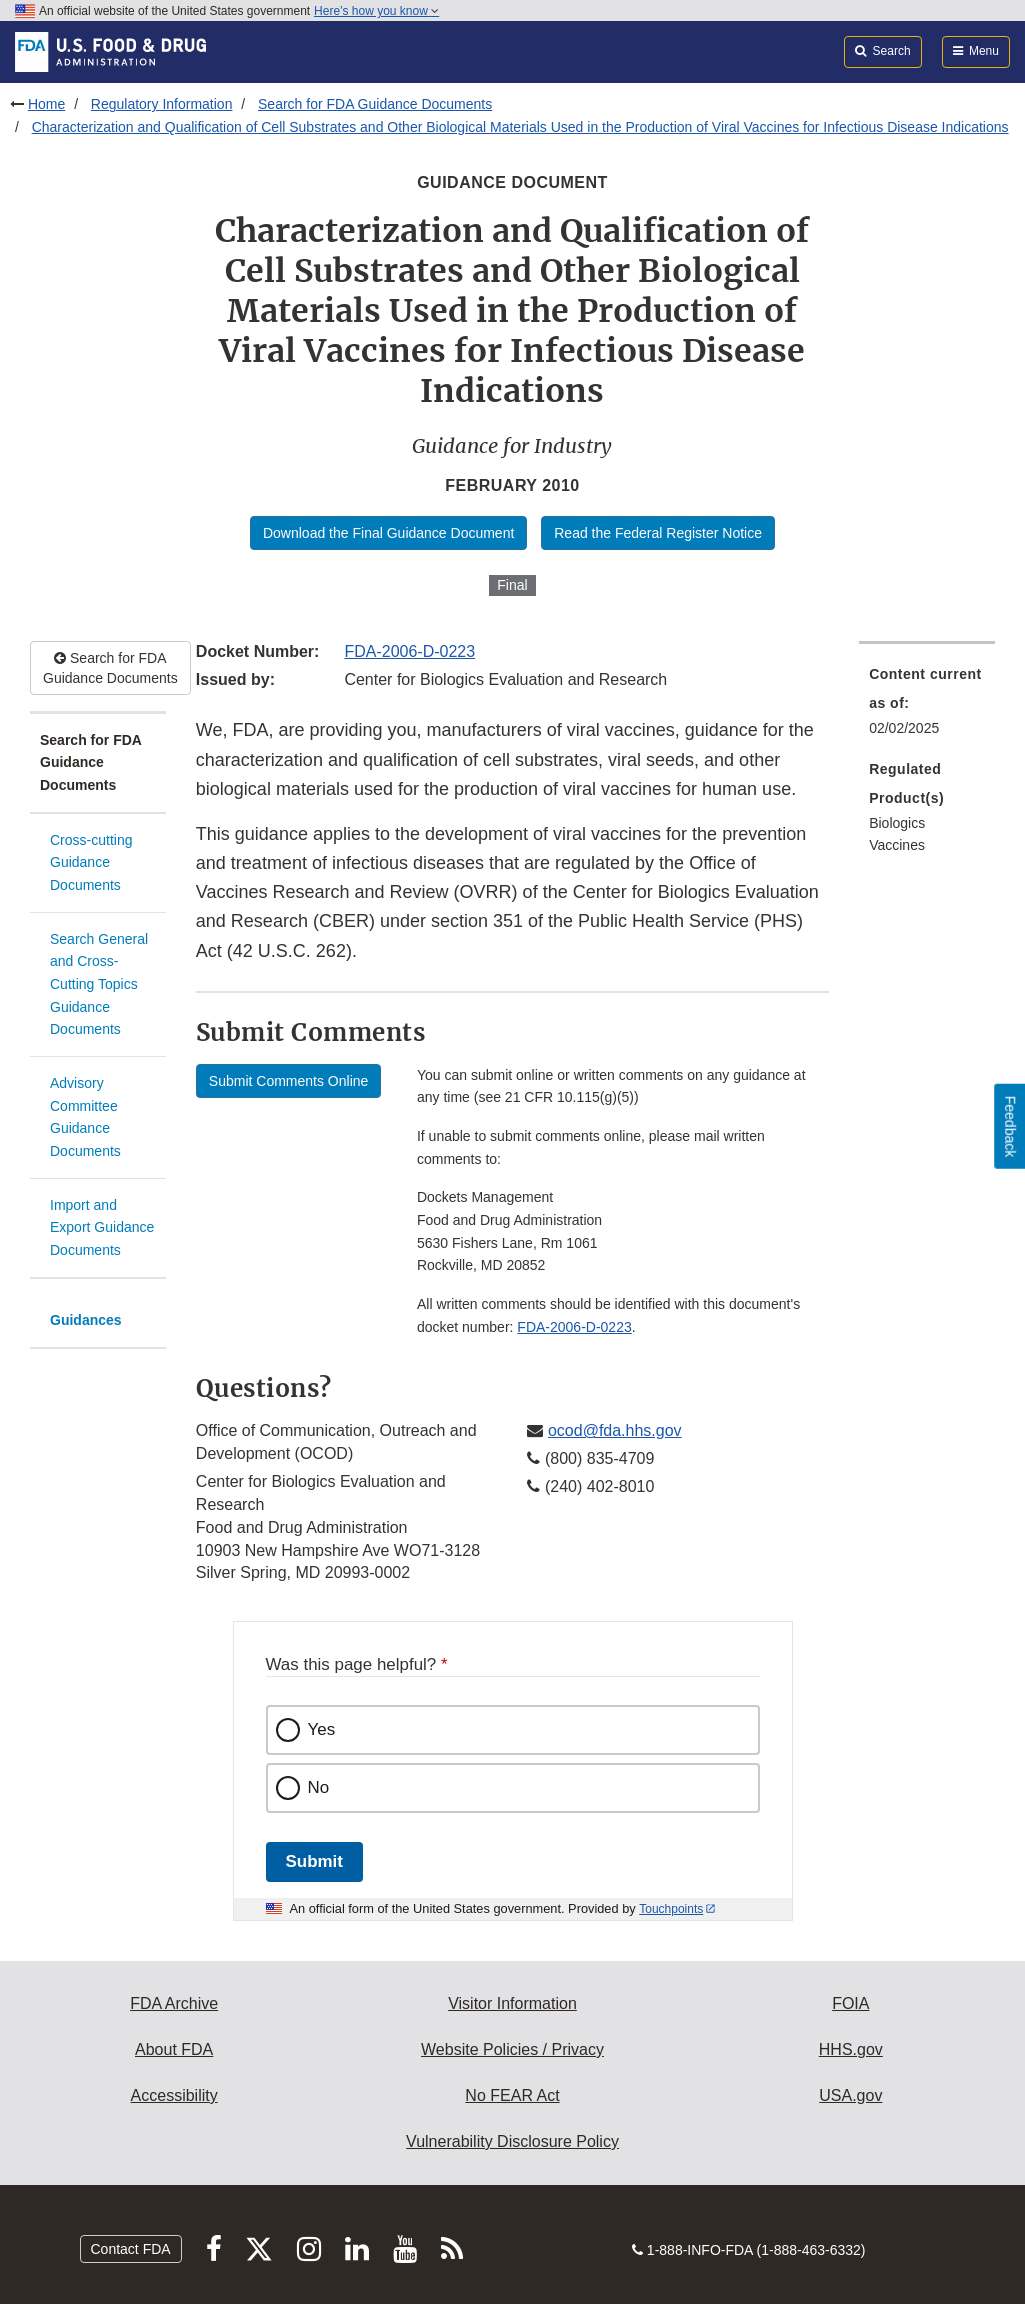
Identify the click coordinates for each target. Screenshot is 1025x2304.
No (319, 1787)
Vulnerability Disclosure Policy (512, 2141)
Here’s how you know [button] (376, 11)
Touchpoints (671, 1909)
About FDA (174, 2049)
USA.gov (850, 2095)
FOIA (850, 2003)
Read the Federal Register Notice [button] (658, 533)
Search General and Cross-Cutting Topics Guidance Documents (99, 984)
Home (46, 104)
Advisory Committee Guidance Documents (85, 1117)
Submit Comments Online (289, 1081)
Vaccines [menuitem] (897, 845)
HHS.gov (851, 2049)
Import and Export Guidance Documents (102, 1227)
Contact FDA (131, 2249)
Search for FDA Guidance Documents (375, 104)
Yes (322, 1729)
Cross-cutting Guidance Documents (91, 862)
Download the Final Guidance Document (388, 533)
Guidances (86, 1320)
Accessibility (174, 2095)
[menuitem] (927, 707)
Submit (314, 1861)
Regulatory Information (162, 104)
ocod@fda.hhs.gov (615, 1430)
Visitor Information (512, 2003)
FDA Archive (174, 2003)
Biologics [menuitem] (897, 823)
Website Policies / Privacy (512, 2049)
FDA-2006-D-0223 (409, 651)
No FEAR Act (512, 2095)
